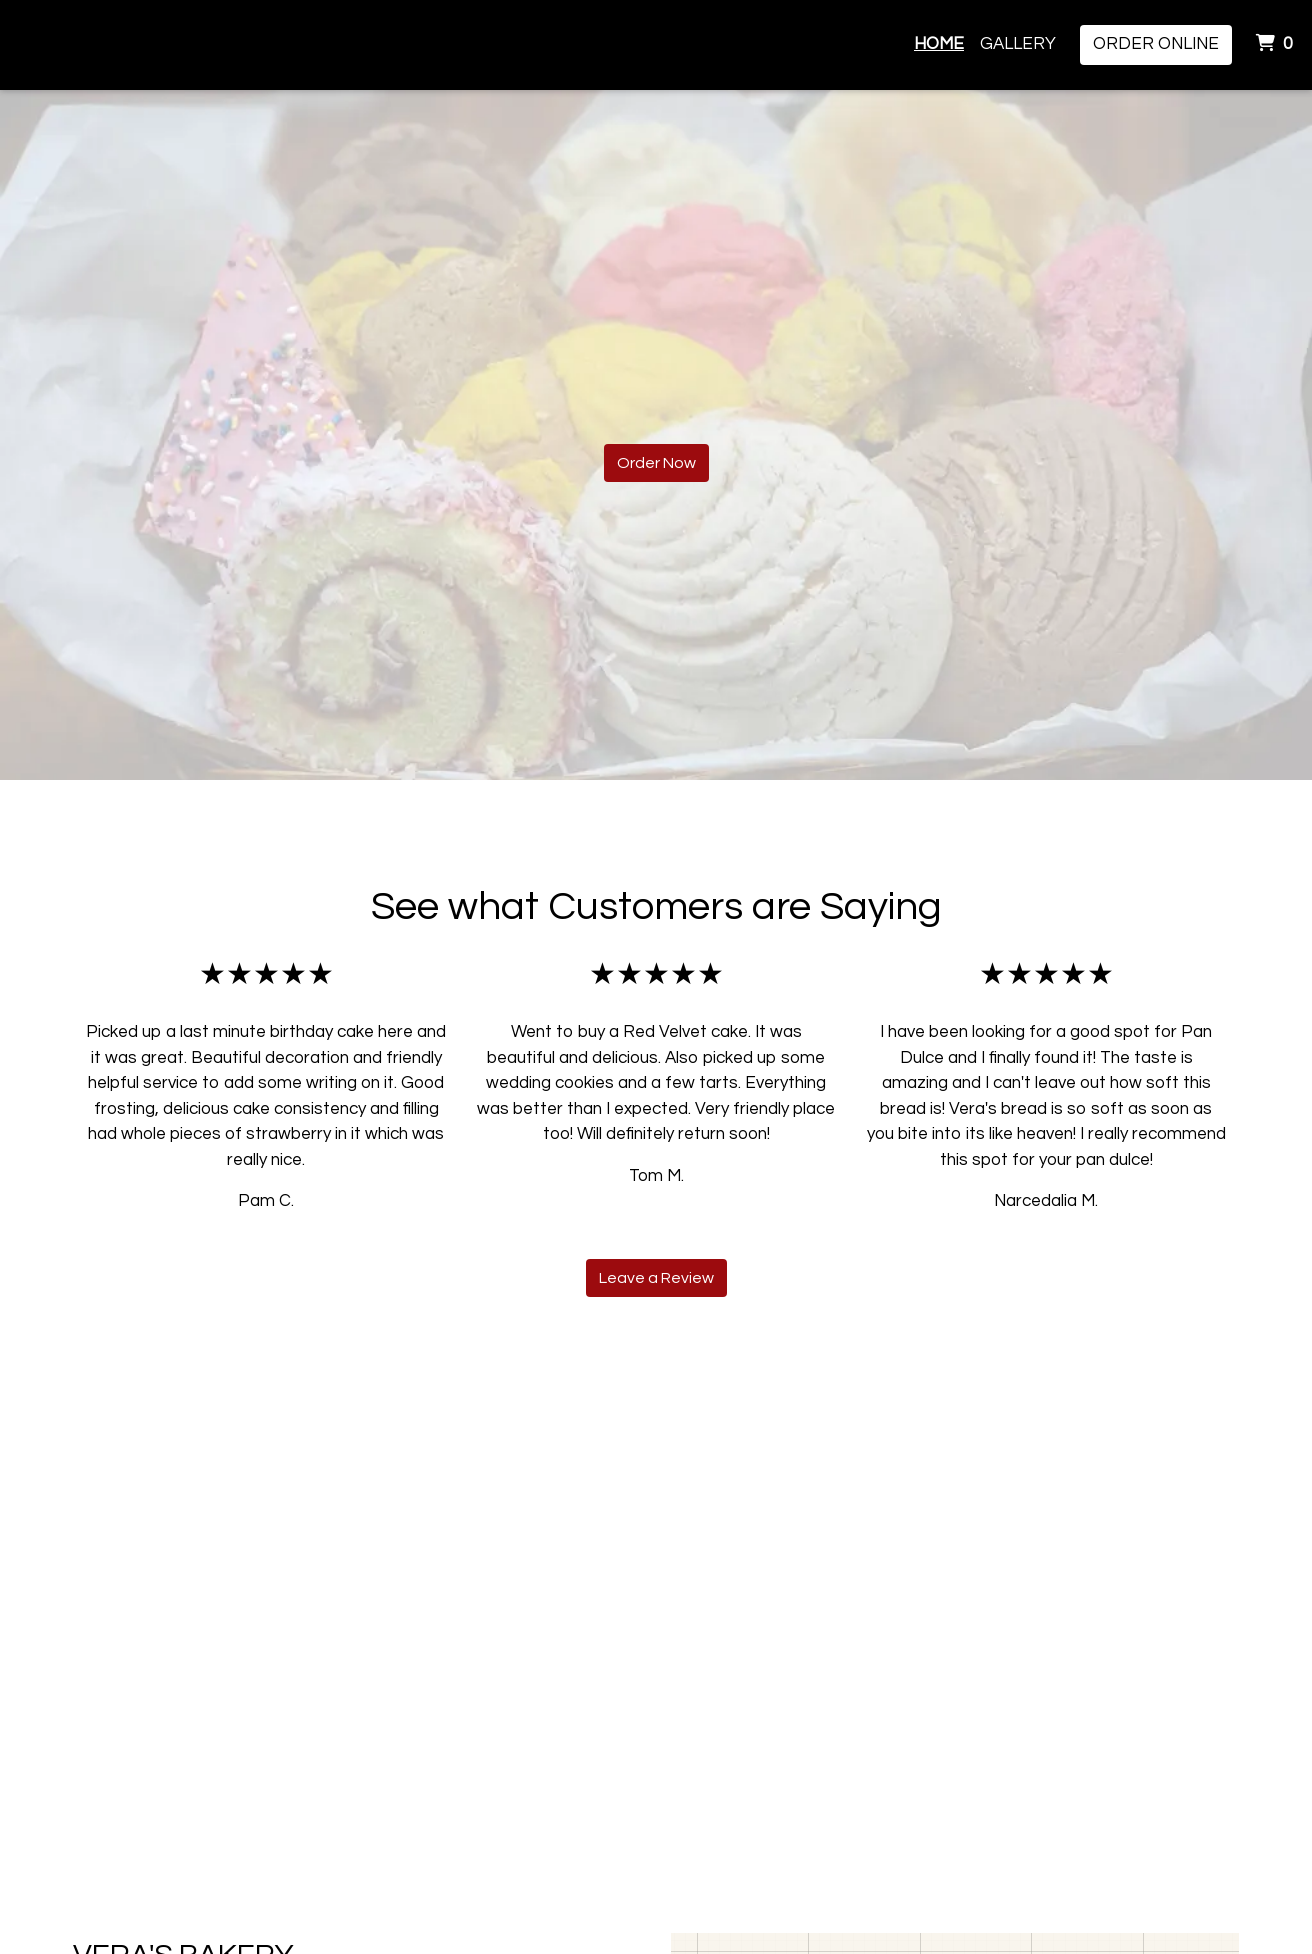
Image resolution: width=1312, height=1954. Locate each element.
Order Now (656, 463)
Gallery (1018, 44)
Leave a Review (656, 1278)
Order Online (1156, 44)
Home (939, 44)
